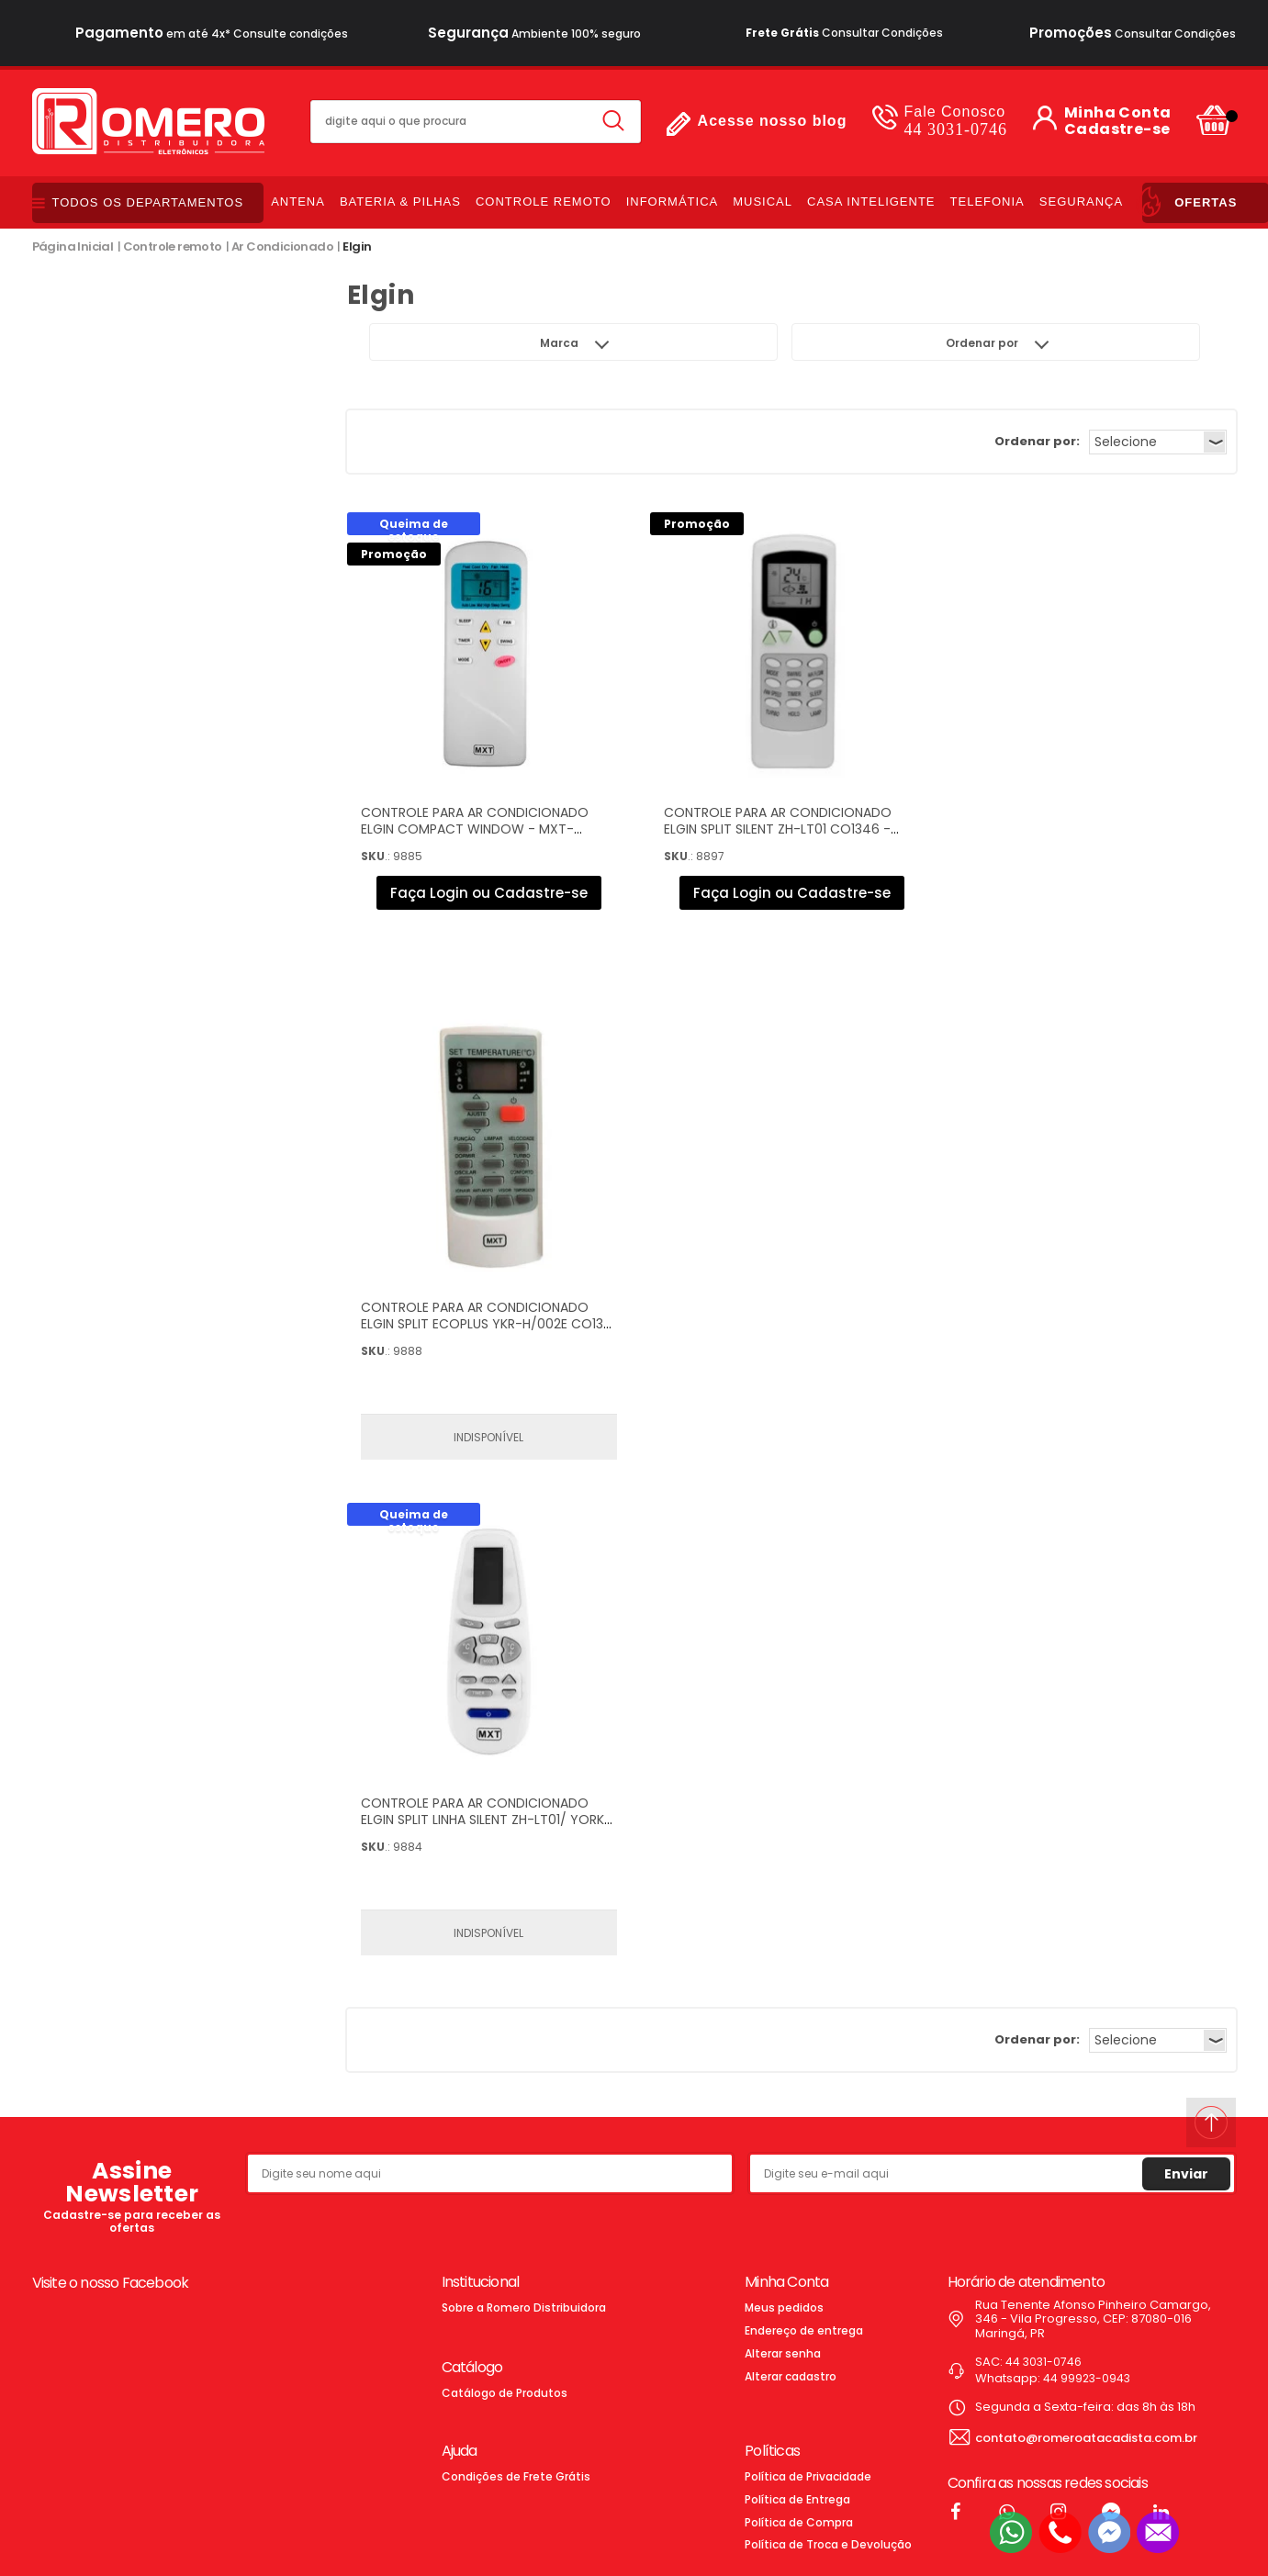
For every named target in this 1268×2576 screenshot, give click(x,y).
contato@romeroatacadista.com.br (1086, 2438)
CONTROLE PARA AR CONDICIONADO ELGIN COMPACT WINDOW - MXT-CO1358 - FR (475, 829)
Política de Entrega (797, 2499)
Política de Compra (799, 2522)
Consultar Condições (844, 32)
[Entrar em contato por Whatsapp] (1011, 2532)
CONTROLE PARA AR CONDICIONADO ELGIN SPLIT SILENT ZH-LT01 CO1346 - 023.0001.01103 (778, 829)
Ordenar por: (1037, 441)
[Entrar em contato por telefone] (1060, 2532)
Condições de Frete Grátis (516, 2476)
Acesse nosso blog (772, 121)
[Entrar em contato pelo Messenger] (1109, 2532)
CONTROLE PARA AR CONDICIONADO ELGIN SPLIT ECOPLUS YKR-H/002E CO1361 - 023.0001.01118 (488, 1324)
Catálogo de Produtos (504, 2393)
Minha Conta (1117, 113)
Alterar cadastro (790, 2376)
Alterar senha (783, 2353)
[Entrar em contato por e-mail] (1158, 2532)
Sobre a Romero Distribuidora (524, 2307)
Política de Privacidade (808, 2476)
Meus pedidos (784, 2307)
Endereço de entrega (804, 2330)
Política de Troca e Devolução (828, 2544)
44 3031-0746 (955, 121)
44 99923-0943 (1086, 2378)
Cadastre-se (1117, 129)
